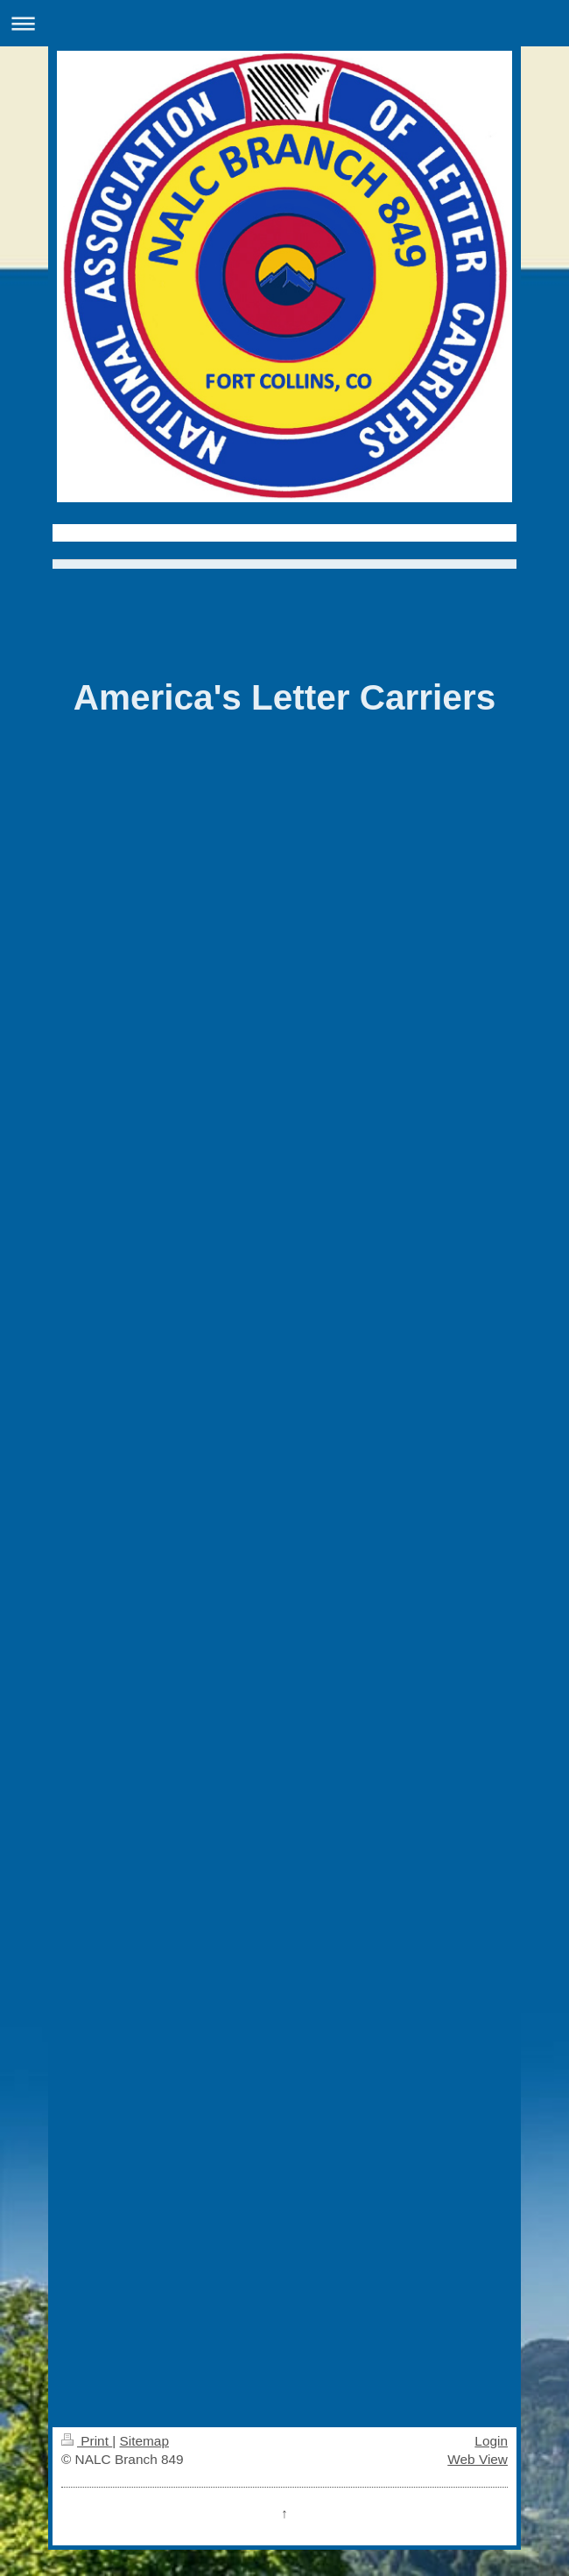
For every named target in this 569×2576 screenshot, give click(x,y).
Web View (477, 2459)
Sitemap (143, 2440)
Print (86, 2440)
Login (491, 2440)
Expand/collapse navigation (284, 23)
